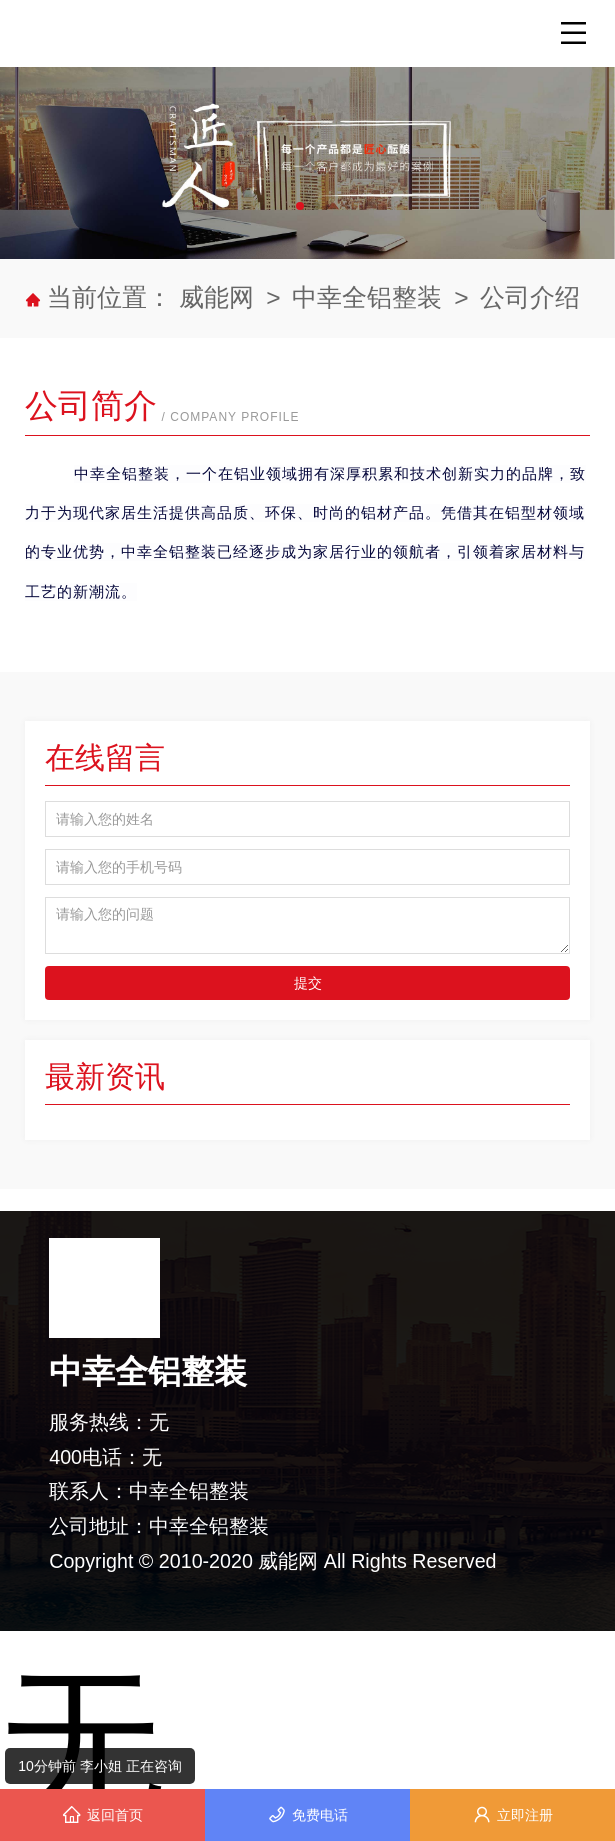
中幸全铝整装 (367, 297)
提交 (308, 983)
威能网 (220, 297)
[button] (300, 206)
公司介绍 (530, 297)
